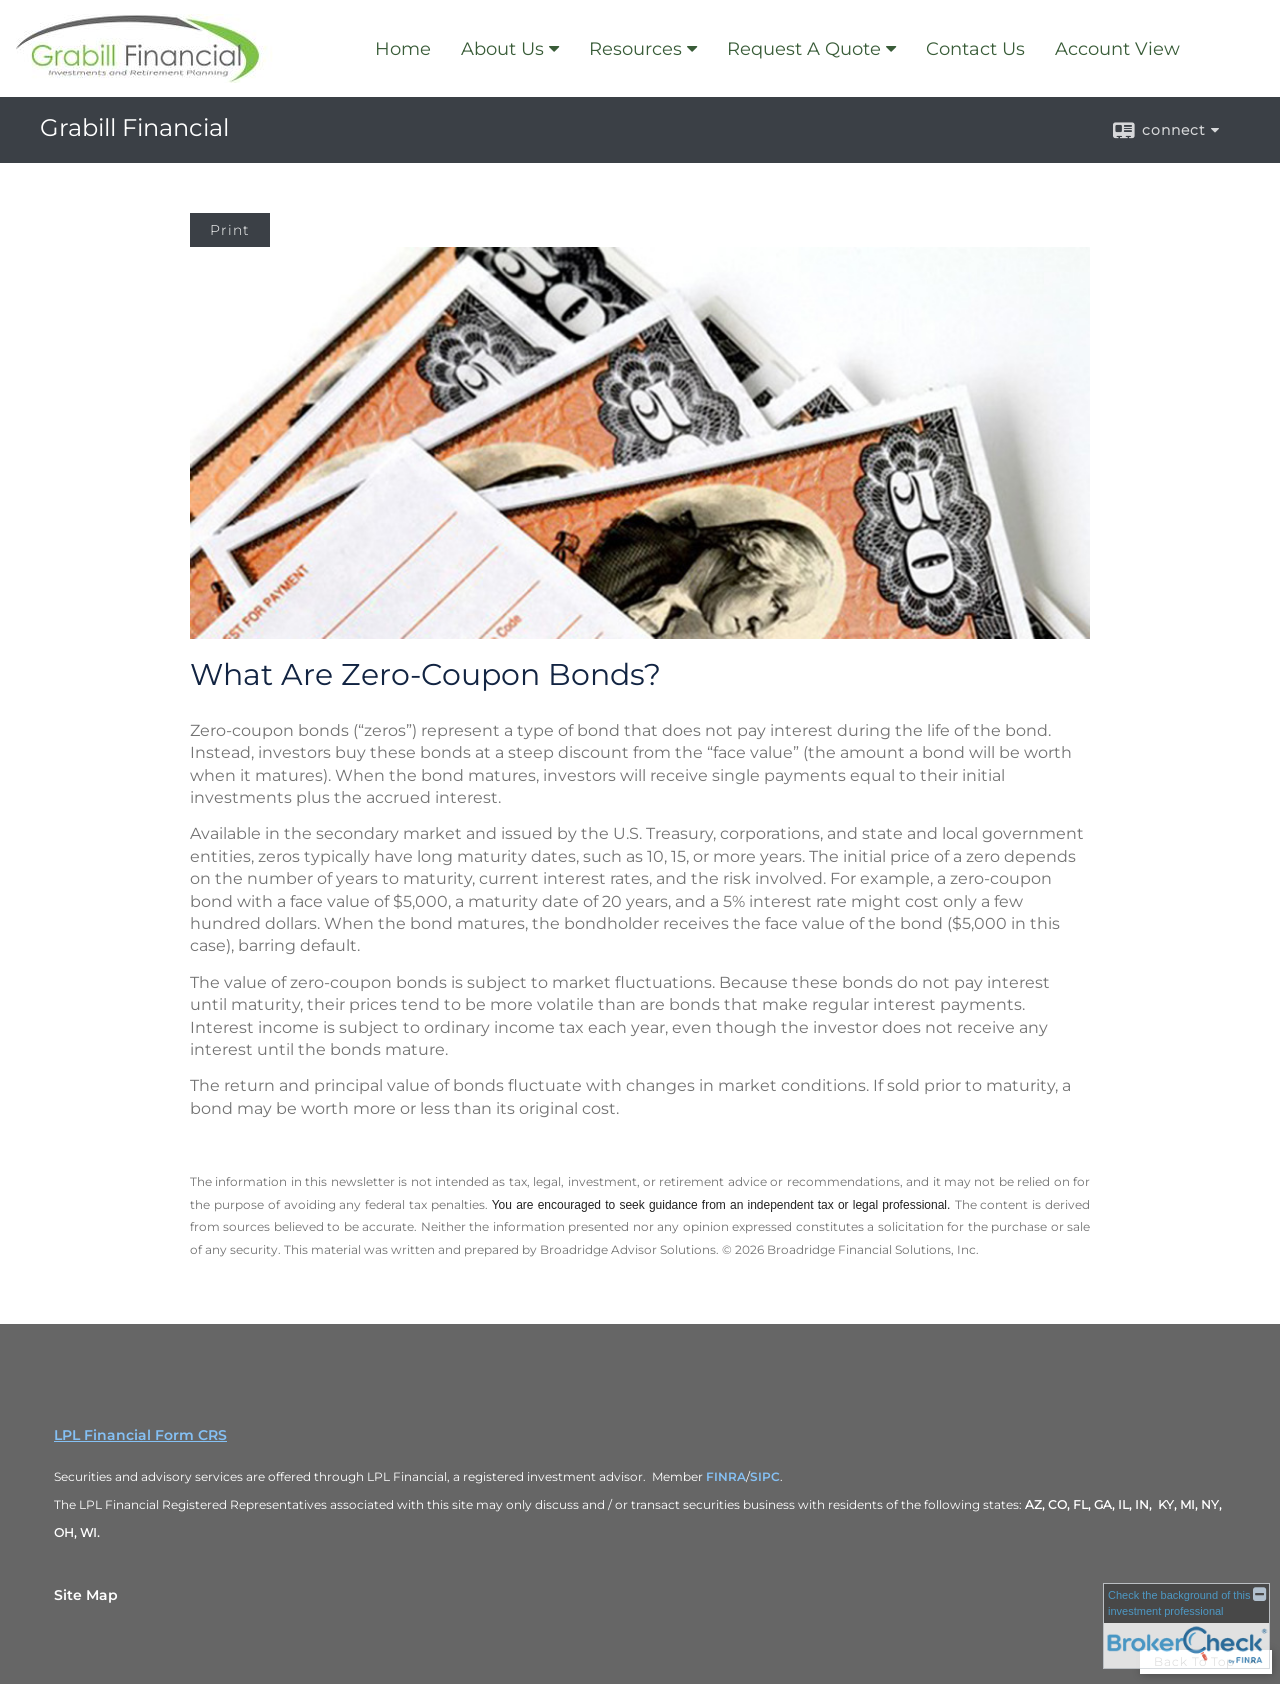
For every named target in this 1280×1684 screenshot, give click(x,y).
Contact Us (975, 49)
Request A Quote (804, 49)
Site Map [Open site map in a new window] (86, 1595)
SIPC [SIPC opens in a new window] (765, 1476)
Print (230, 230)
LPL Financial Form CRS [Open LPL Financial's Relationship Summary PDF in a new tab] (140, 1435)
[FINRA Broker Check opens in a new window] (1186, 1625)
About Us (502, 49)
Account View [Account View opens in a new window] (1117, 49)
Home (403, 49)
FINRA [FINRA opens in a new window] (726, 1476)
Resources (635, 49)
